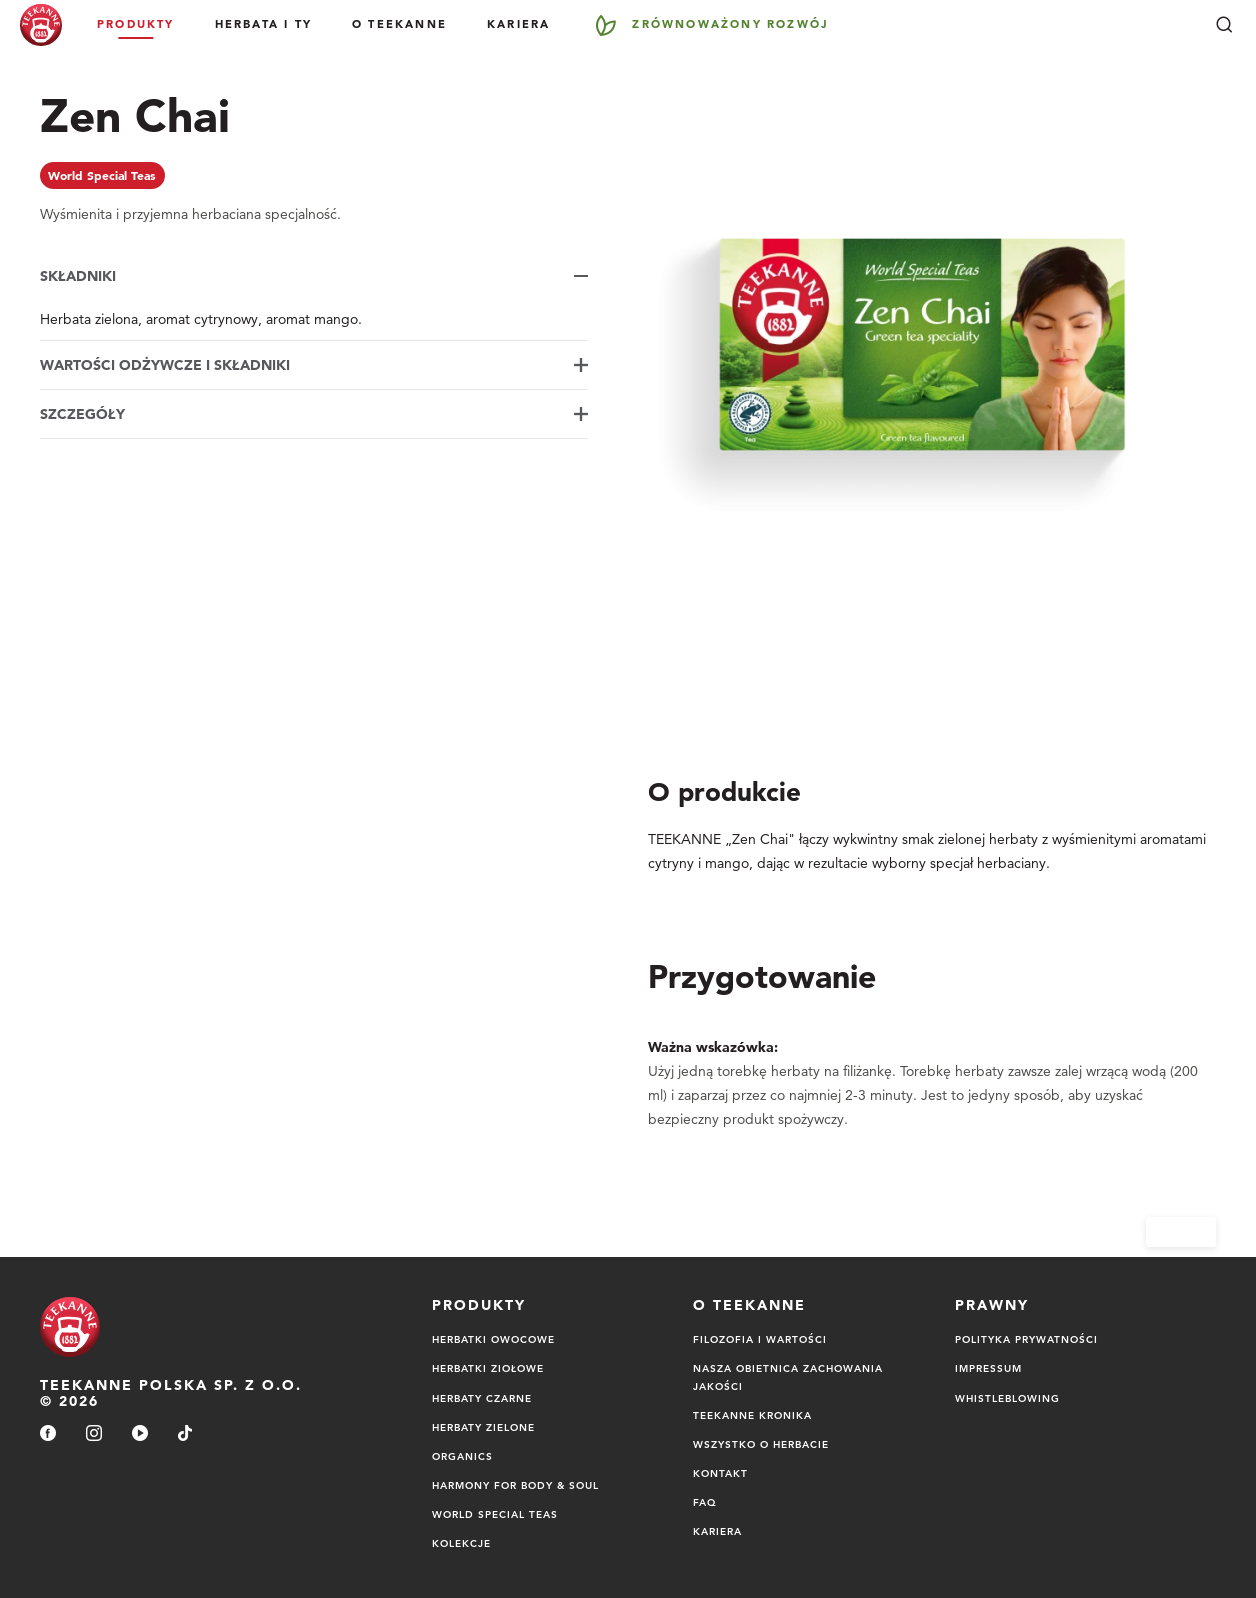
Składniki (78, 276)
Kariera (518, 24)
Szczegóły (82, 414)
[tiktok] (185, 1434)
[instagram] (94, 1434)
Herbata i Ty (263, 24)
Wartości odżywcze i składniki (165, 365)
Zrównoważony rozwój (730, 24)
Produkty (136, 24)
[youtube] (140, 1434)
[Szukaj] (1224, 25)
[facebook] (48, 1434)
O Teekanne (399, 24)
